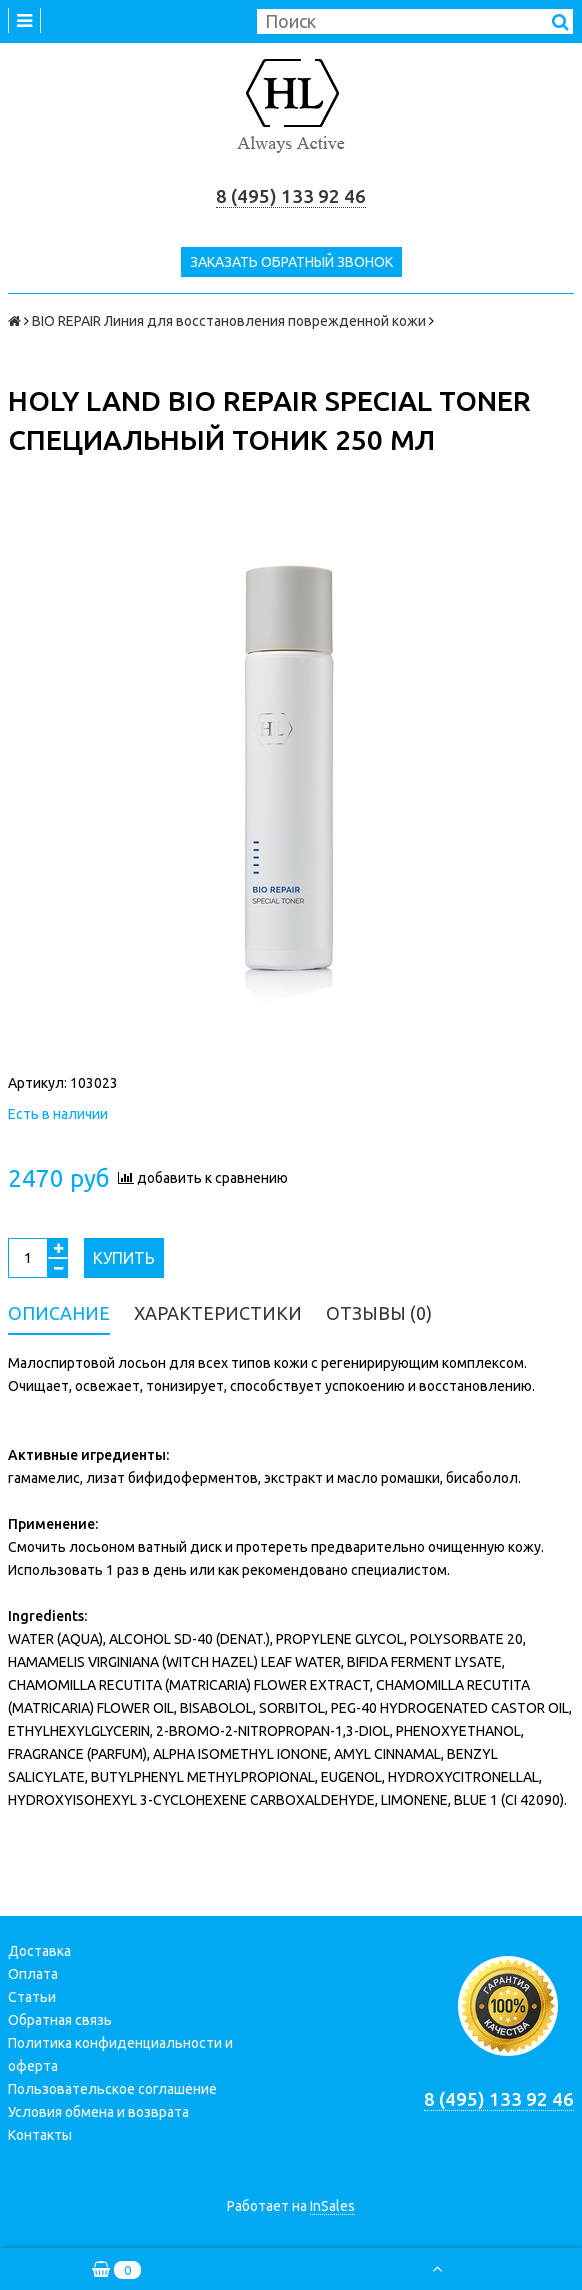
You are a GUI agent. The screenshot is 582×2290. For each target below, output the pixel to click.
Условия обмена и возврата (98, 2112)
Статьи (32, 1997)
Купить (124, 1258)
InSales (332, 2206)
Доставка (39, 1951)
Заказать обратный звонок (291, 262)
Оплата (33, 1974)
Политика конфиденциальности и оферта (120, 2054)
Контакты (40, 2135)
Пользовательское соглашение (112, 2089)
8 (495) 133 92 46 (291, 196)
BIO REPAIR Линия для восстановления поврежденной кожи (229, 321)
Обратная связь (60, 2020)
